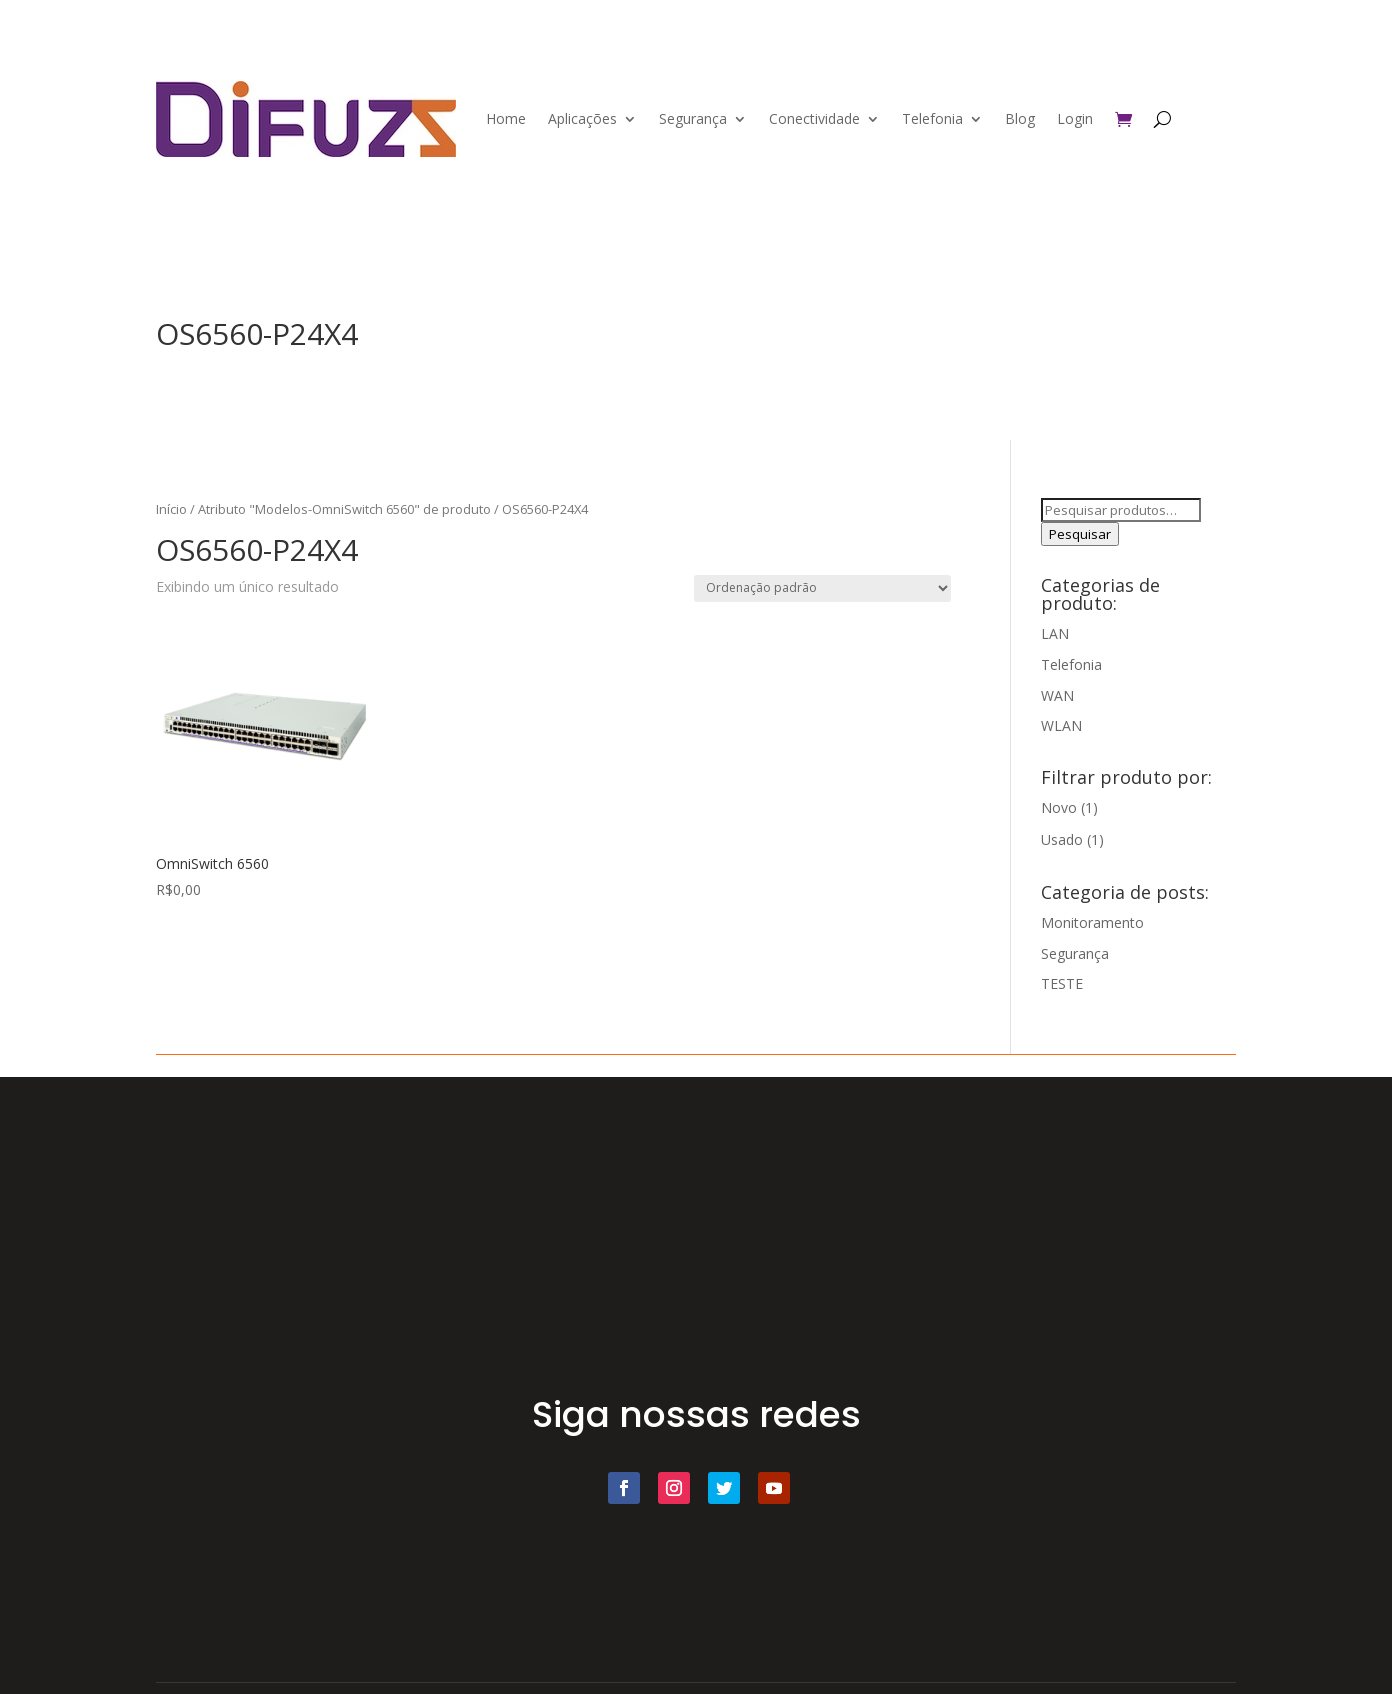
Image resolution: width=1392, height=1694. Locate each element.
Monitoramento (1092, 922)
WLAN (1061, 725)
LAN (1055, 633)
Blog (1020, 118)
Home (506, 118)
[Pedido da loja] (822, 588)
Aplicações (582, 118)
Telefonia (932, 118)
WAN (1057, 695)
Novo (1059, 807)
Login (1075, 118)
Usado (1062, 839)
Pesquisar (1080, 534)
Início (171, 509)
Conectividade (814, 118)
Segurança (693, 118)
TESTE (1062, 983)
